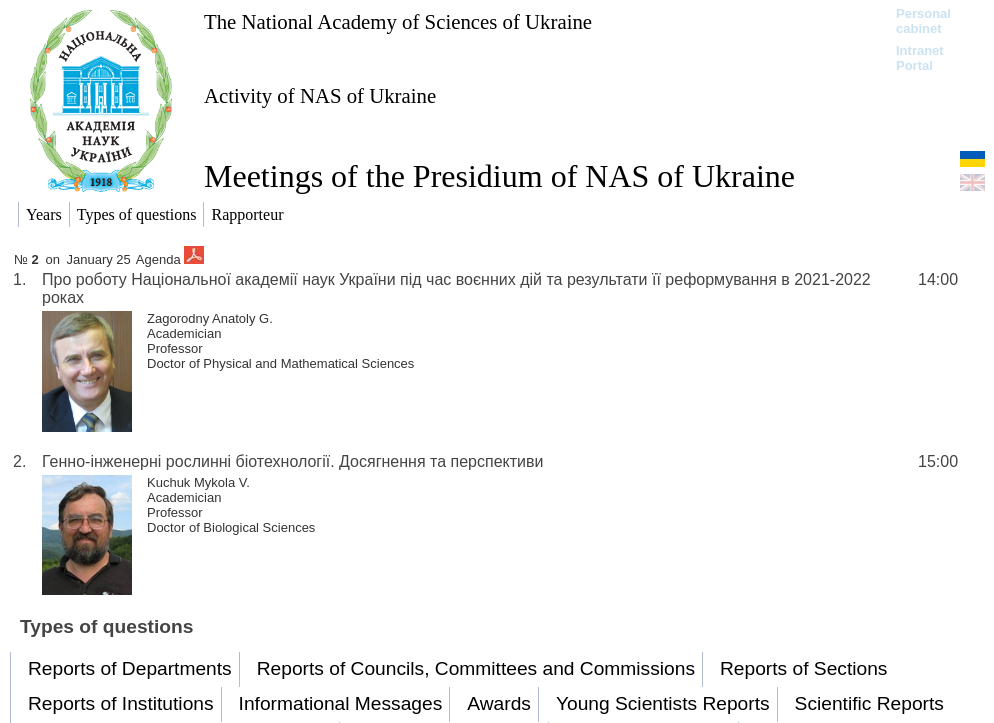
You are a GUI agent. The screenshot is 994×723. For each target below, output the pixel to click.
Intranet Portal (920, 58)
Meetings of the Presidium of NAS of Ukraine (499, 176)
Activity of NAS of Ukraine (320, 95)
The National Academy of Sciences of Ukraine (398, 21)
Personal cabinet (923, 21)
